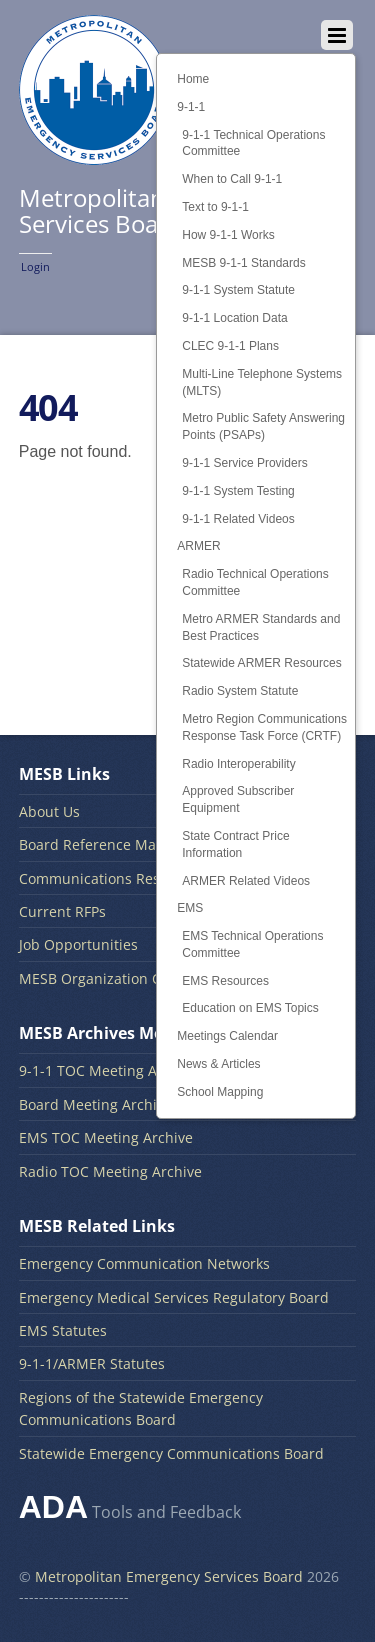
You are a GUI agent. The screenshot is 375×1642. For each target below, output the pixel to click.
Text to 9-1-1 (215, 207)
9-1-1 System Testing (238, 491)
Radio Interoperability (238, 764)
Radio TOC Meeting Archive (110, 1171)
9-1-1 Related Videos (238, 519)
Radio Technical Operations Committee (255, 582)
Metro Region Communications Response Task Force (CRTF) (264, 727)
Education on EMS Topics (250, 1008)
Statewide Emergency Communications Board (171, 1453)
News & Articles (218, 1064)
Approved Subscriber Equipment (238, 799)
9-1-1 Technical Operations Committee (253, 143)
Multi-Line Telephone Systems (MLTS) (262, 382)
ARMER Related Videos (246, 881)
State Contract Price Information (235, 844)
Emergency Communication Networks (144, 1263)
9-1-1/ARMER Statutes (92, 1363)
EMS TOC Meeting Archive (106, 1137)
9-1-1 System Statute (238, 290)
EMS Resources (225, 981)
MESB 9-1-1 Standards (243, 263)
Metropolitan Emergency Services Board (169, 1576)
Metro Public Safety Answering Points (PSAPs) (263, 426)
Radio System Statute (240, 691)
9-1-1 (191, 107)
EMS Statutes (63, 1330)
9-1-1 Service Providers (244, 463)
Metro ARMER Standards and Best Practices (261, 627)
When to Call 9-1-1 (232, 179)
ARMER (198, 546)
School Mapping (220, 1092)
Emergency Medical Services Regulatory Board (174, 1297)
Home (193, 79)
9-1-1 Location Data (234, 318)
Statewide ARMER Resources (261, 663)
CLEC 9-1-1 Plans (230, 346)
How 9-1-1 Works (228, 235)
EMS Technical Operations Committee (252, 944)
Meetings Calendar (227, 1036)
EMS (190, 908)
